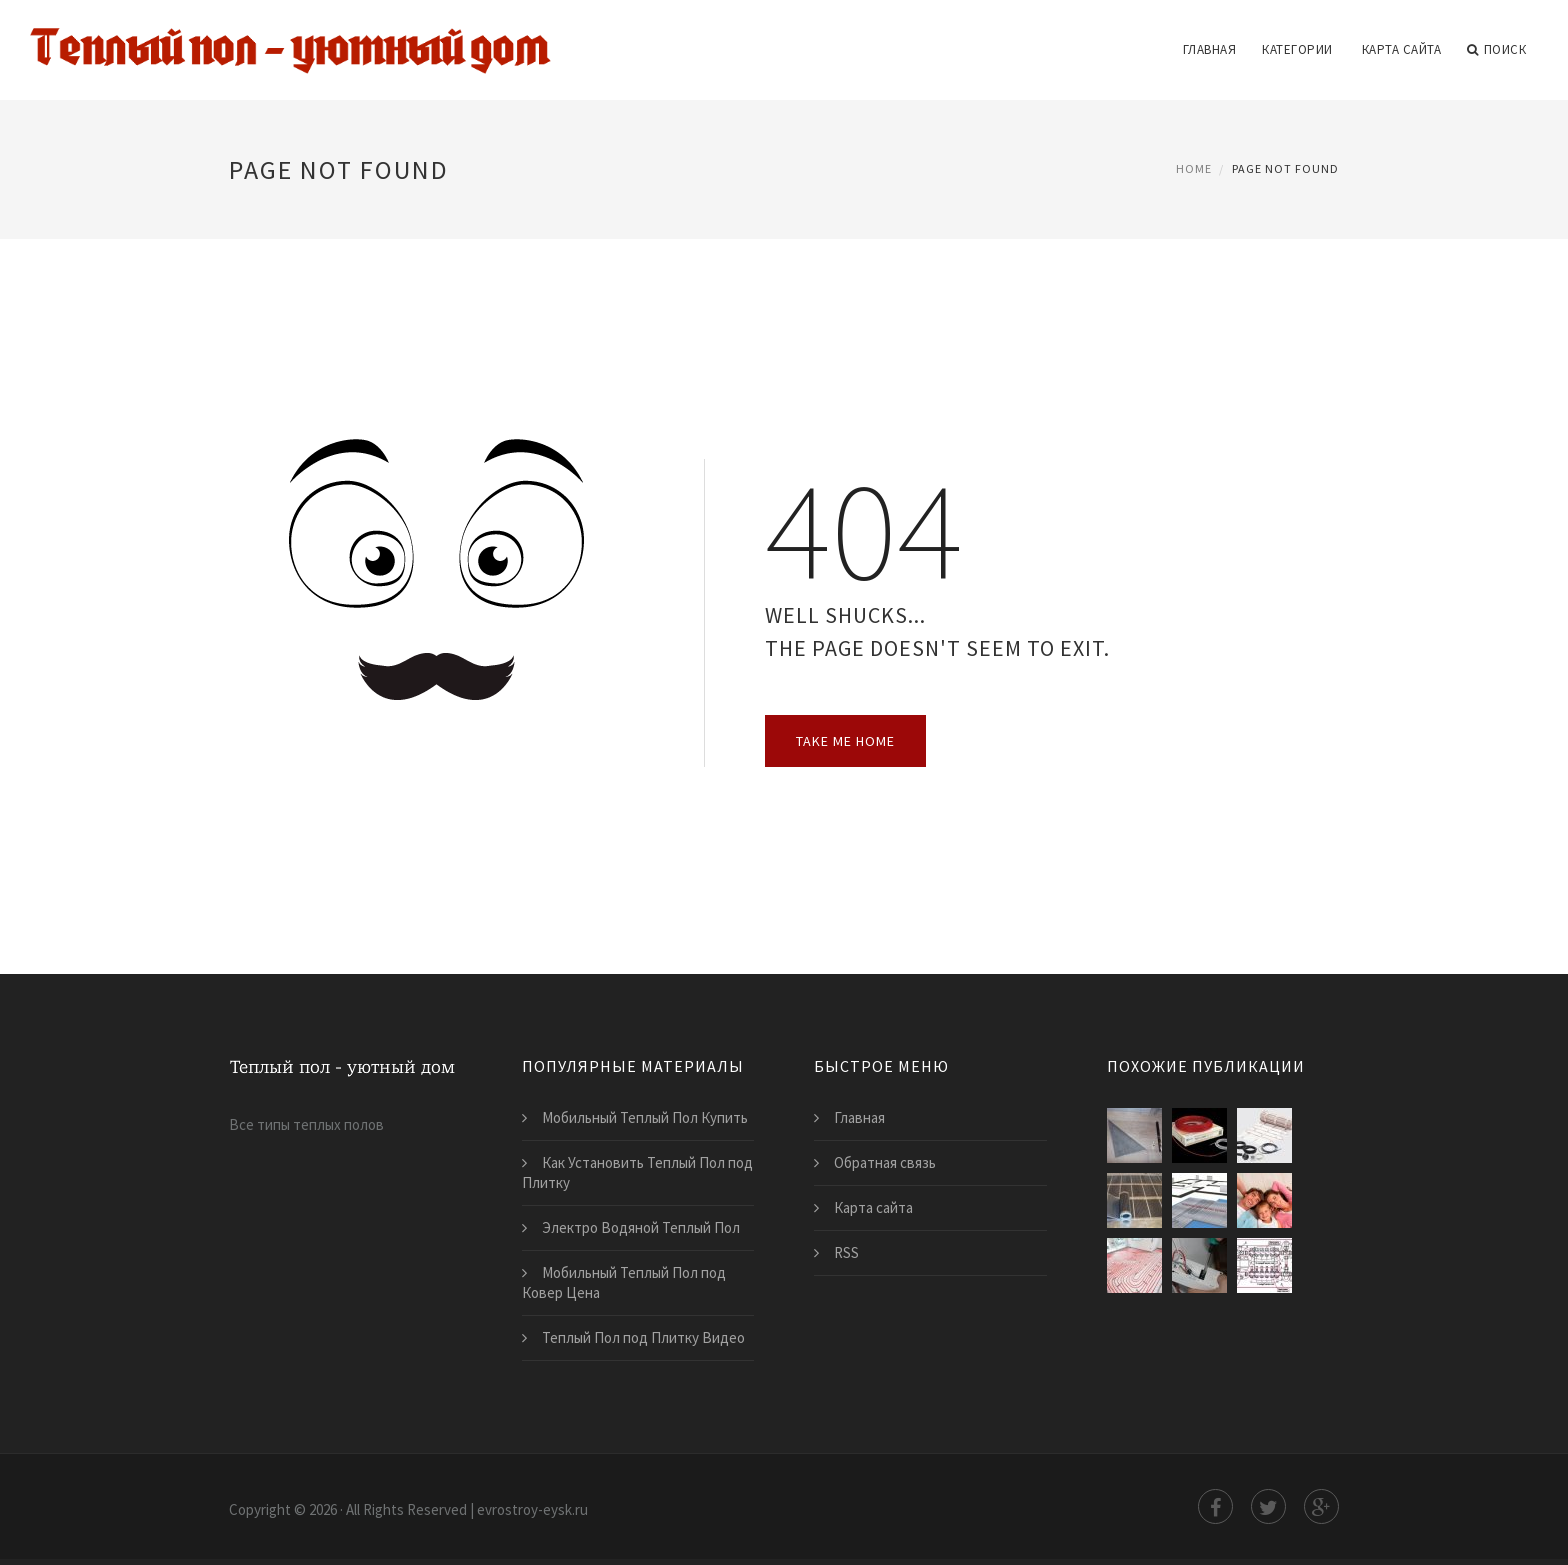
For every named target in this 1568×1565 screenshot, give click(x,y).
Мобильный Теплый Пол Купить (645, 1117)
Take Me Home (845, 741)
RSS (846, 1252)
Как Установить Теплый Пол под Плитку (637, 1172)
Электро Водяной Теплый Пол (641, 1227)
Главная (1210, 49)
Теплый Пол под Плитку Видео (643, 1337)
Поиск (1496, 50)
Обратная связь (885, 1162)
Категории (1297, 49)
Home (1194, 168)
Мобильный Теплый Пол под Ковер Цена (624, 1282)
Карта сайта (1402, 49)
